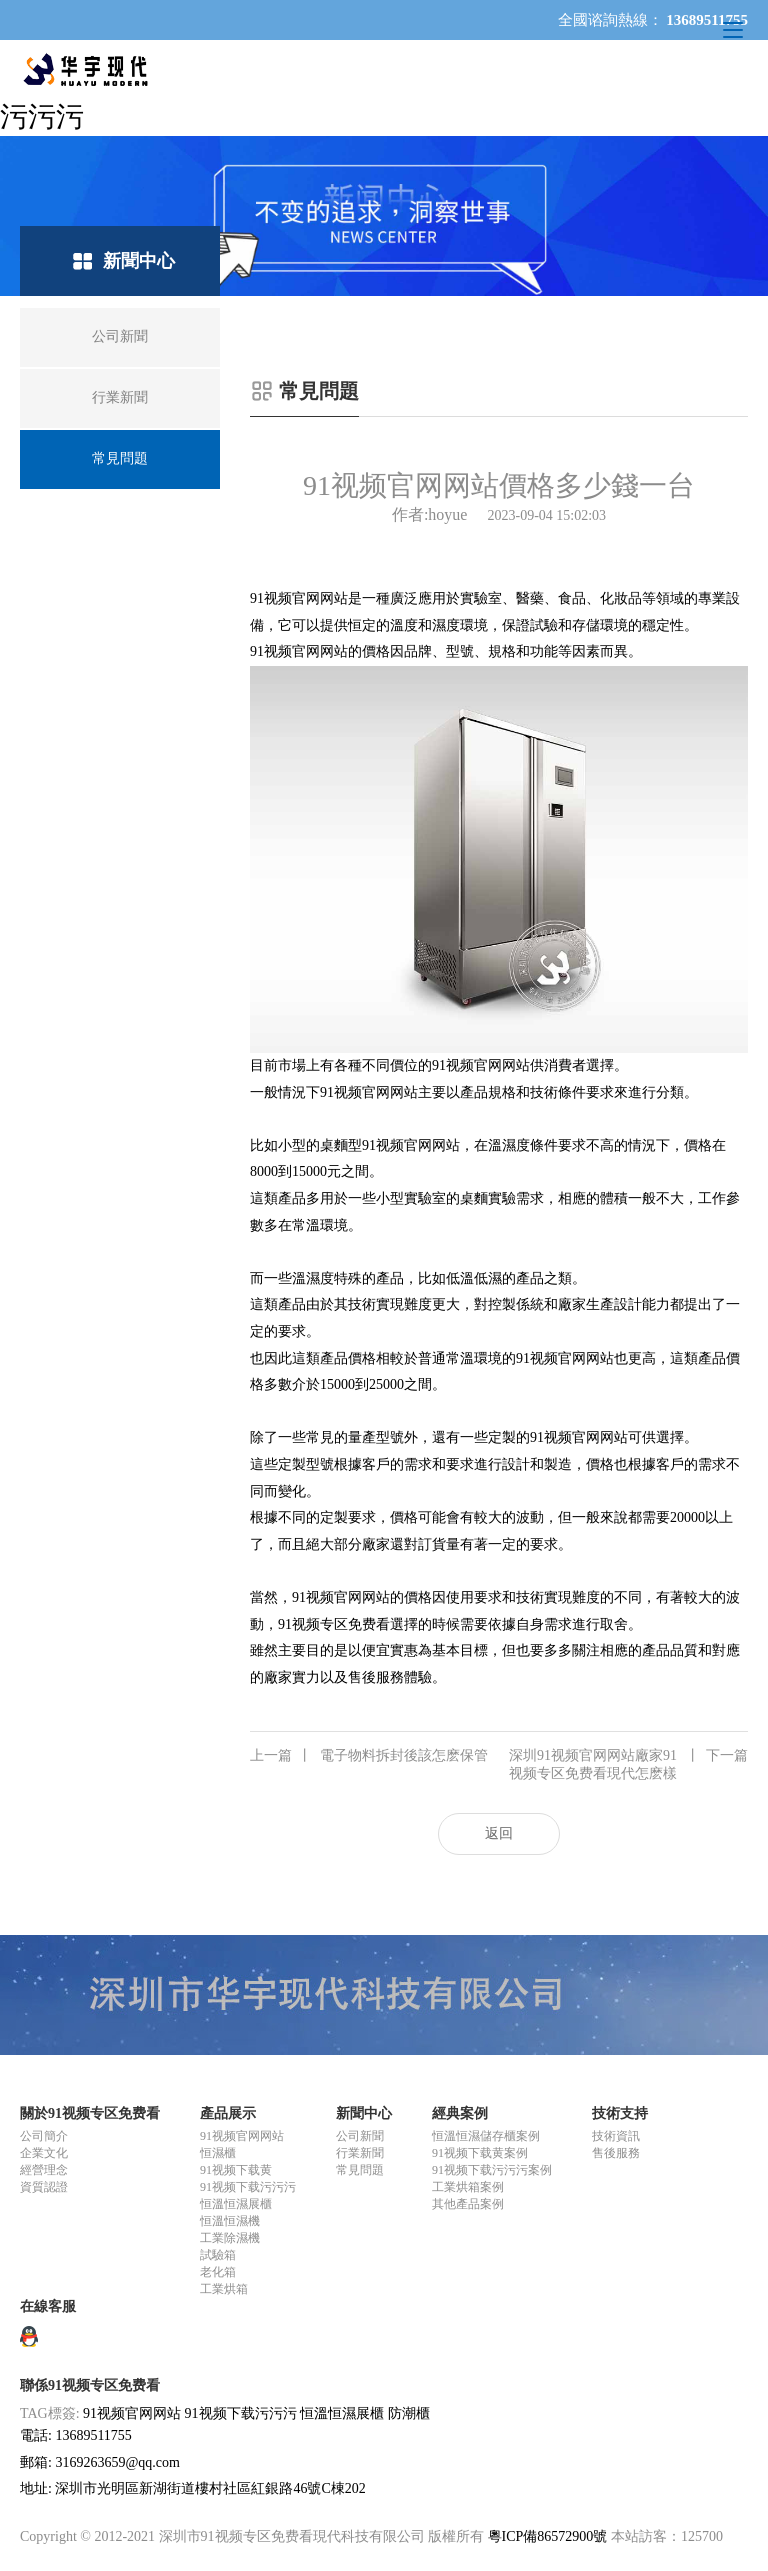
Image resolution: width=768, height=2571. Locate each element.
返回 (499, 1833)
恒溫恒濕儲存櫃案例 (486, 2136)
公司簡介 (44, 2136)
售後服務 (616, 2153)
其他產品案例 (468, 2204)
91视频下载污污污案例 (492, 2170)
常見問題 (360, 2170)
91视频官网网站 (299, 598)
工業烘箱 (224, 2289)
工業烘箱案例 (468, 2187)
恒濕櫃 (218, 2153)
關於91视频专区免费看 (90, 2113)
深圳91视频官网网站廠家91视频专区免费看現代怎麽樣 (628, 1764)
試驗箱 (218, 2255)
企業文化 (44, 2153)
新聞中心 (364, 2113)
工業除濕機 (230, 2238)
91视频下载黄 (236, 2170)
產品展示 (228, 2113)
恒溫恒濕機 (230, 2221)
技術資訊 (616, 2136)
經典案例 (460, 2113)
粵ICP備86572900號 (548, 2536)
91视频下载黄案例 (480, 2153)
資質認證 (44, 2187)
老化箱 (218, 2272)
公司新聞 (360, 2136)
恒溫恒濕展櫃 (236, 2204)
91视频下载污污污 (248, 2187)
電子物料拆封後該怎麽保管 (369, 1756)
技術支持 (620, 2113)
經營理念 (44, 2170)
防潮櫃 (409, 2413)
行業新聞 (360, 2153)
